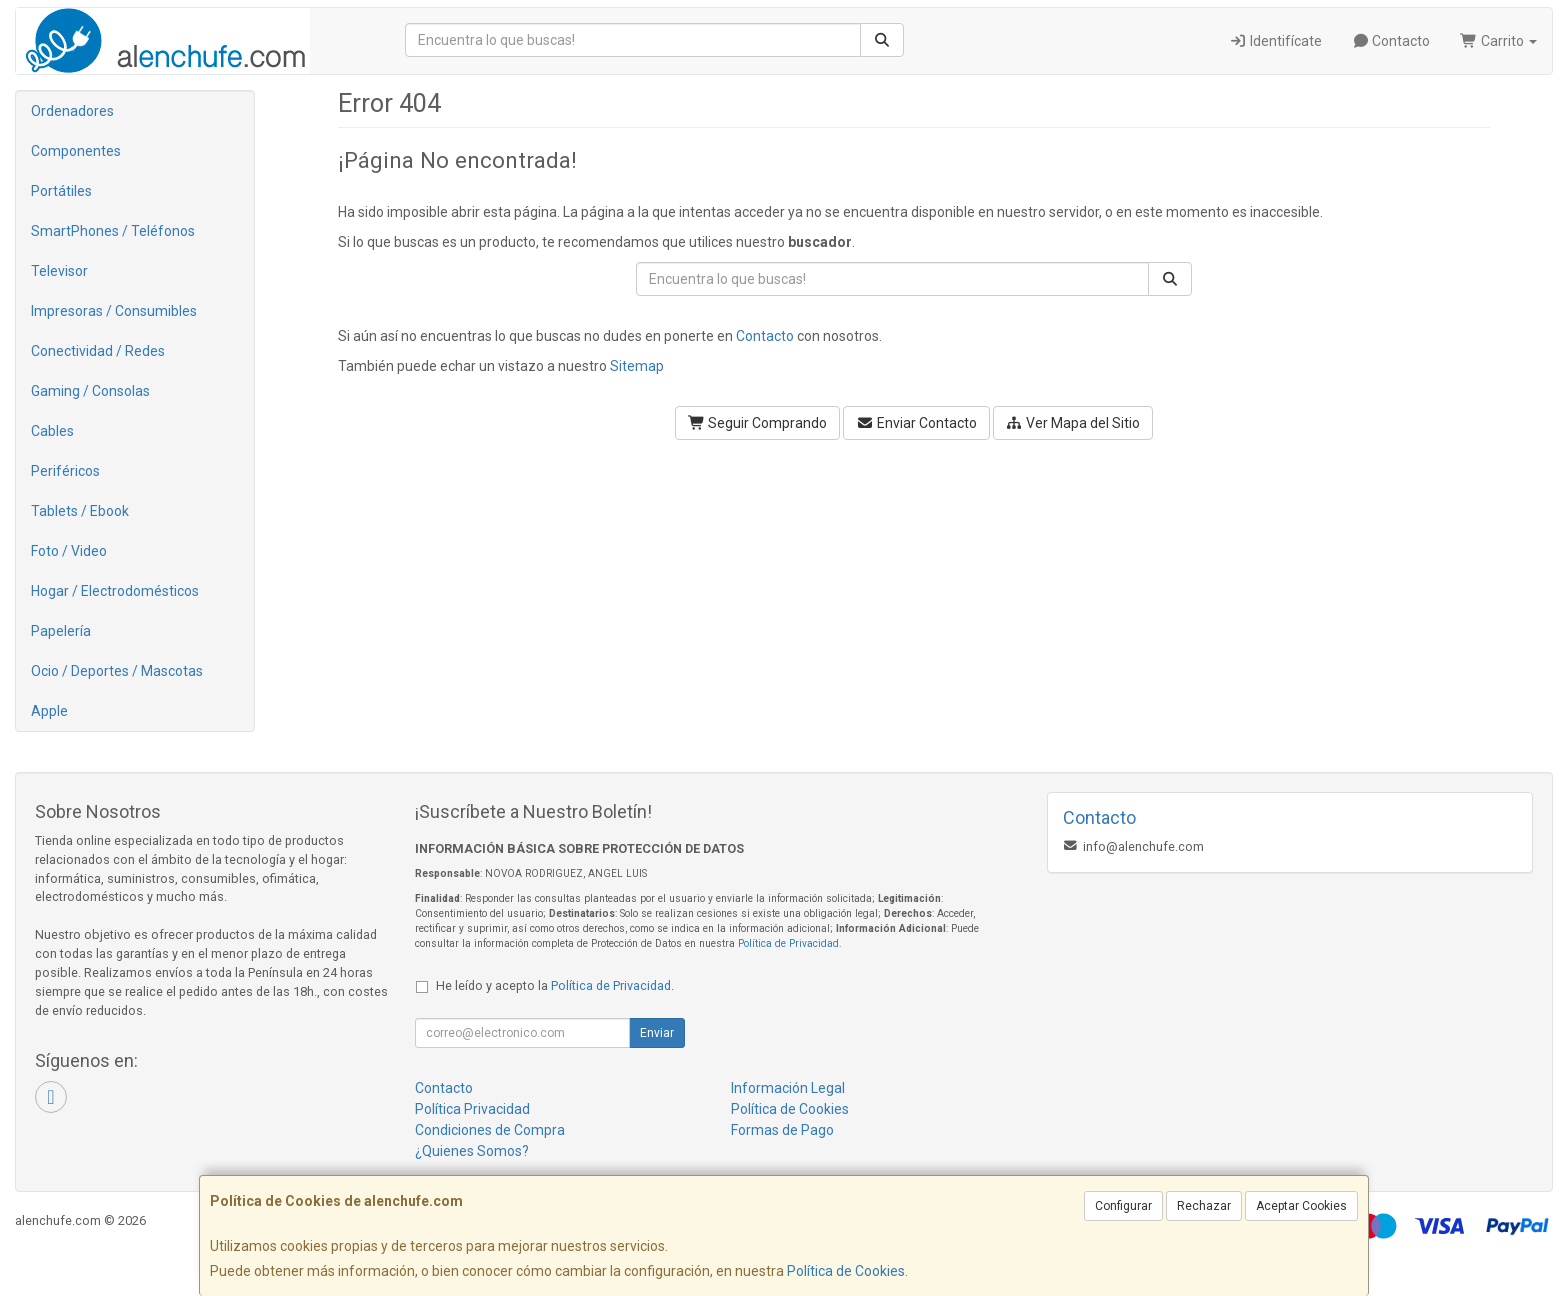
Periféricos (65, 471)
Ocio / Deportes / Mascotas (117, 671)
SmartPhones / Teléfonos (113, 231)
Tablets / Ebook (80, 511)
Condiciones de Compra (490, 1130)
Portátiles (61, 191)
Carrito (1498, 41)
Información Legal (788, 1088)
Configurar (1123, 1206)
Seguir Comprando (758, 423)
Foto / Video (69, 551)
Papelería (61, 631)
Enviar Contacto (916, 423)
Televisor (59, 271)
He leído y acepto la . (555, 985)
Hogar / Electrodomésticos (115, 591)
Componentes (76, 151)
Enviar (657, 1033)
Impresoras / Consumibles (114, 311)
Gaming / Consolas (90, 391)
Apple (49, 711)
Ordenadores (72, 111)
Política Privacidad (472, 1109)
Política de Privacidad (788, 943)
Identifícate (1275, 41)
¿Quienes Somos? (472, 1151)
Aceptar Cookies (1301, 1206)
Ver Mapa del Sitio (1073, 423)
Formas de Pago (782, 1130)
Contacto (1391, 41)
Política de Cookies (846, 1271)
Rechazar (1204, 1206)
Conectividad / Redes (98, 351)
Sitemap (637, 366)
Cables (52, 431)
